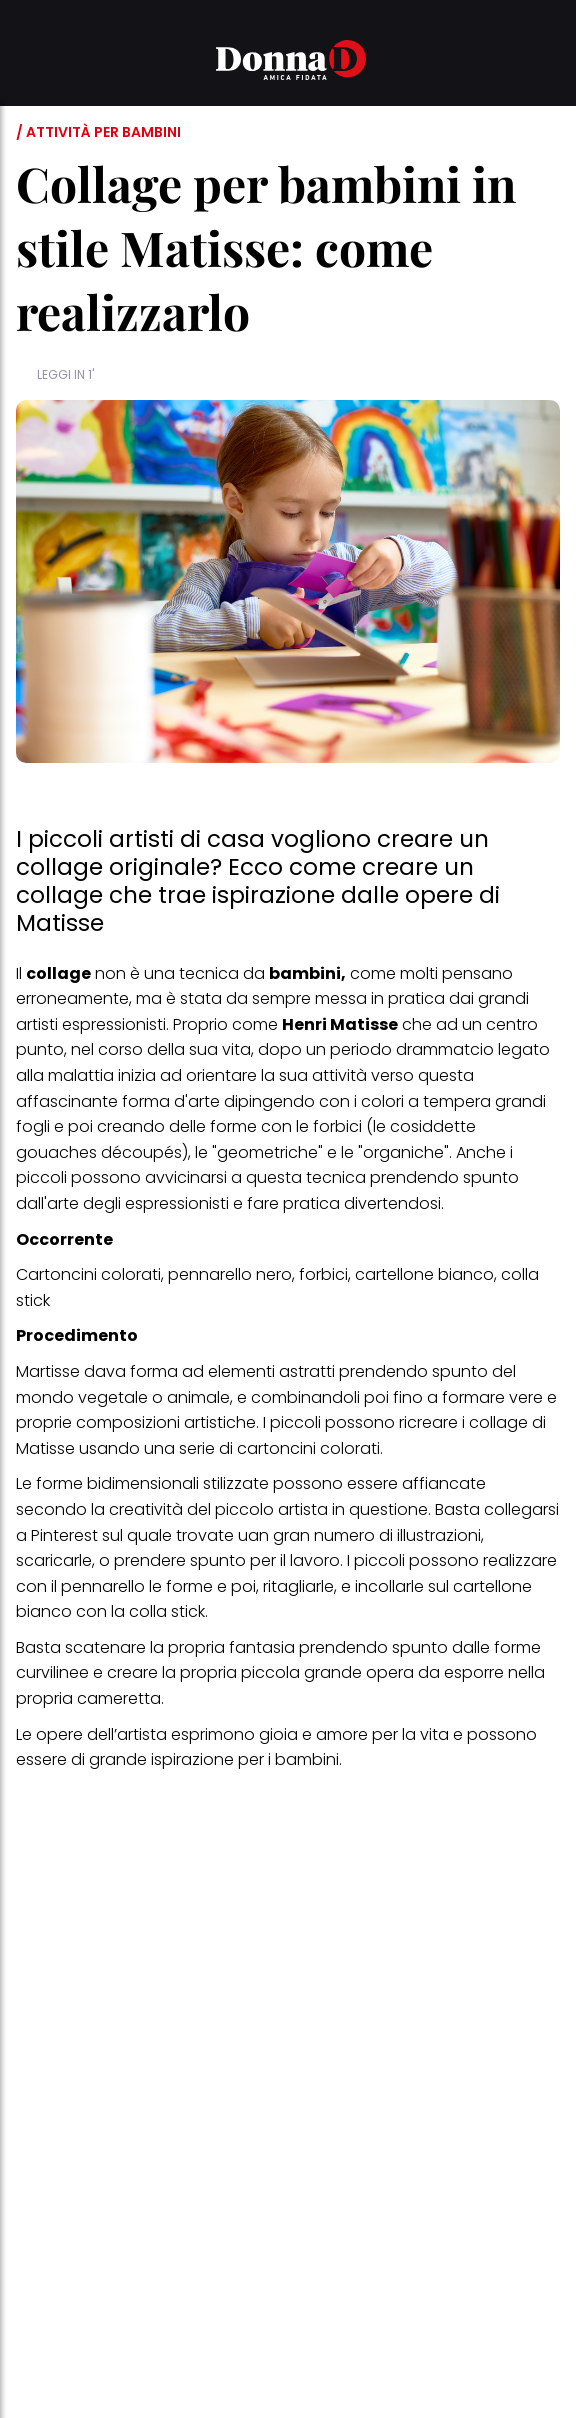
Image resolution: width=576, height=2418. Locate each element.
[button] (28, 63)
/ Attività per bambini (98, 132)
